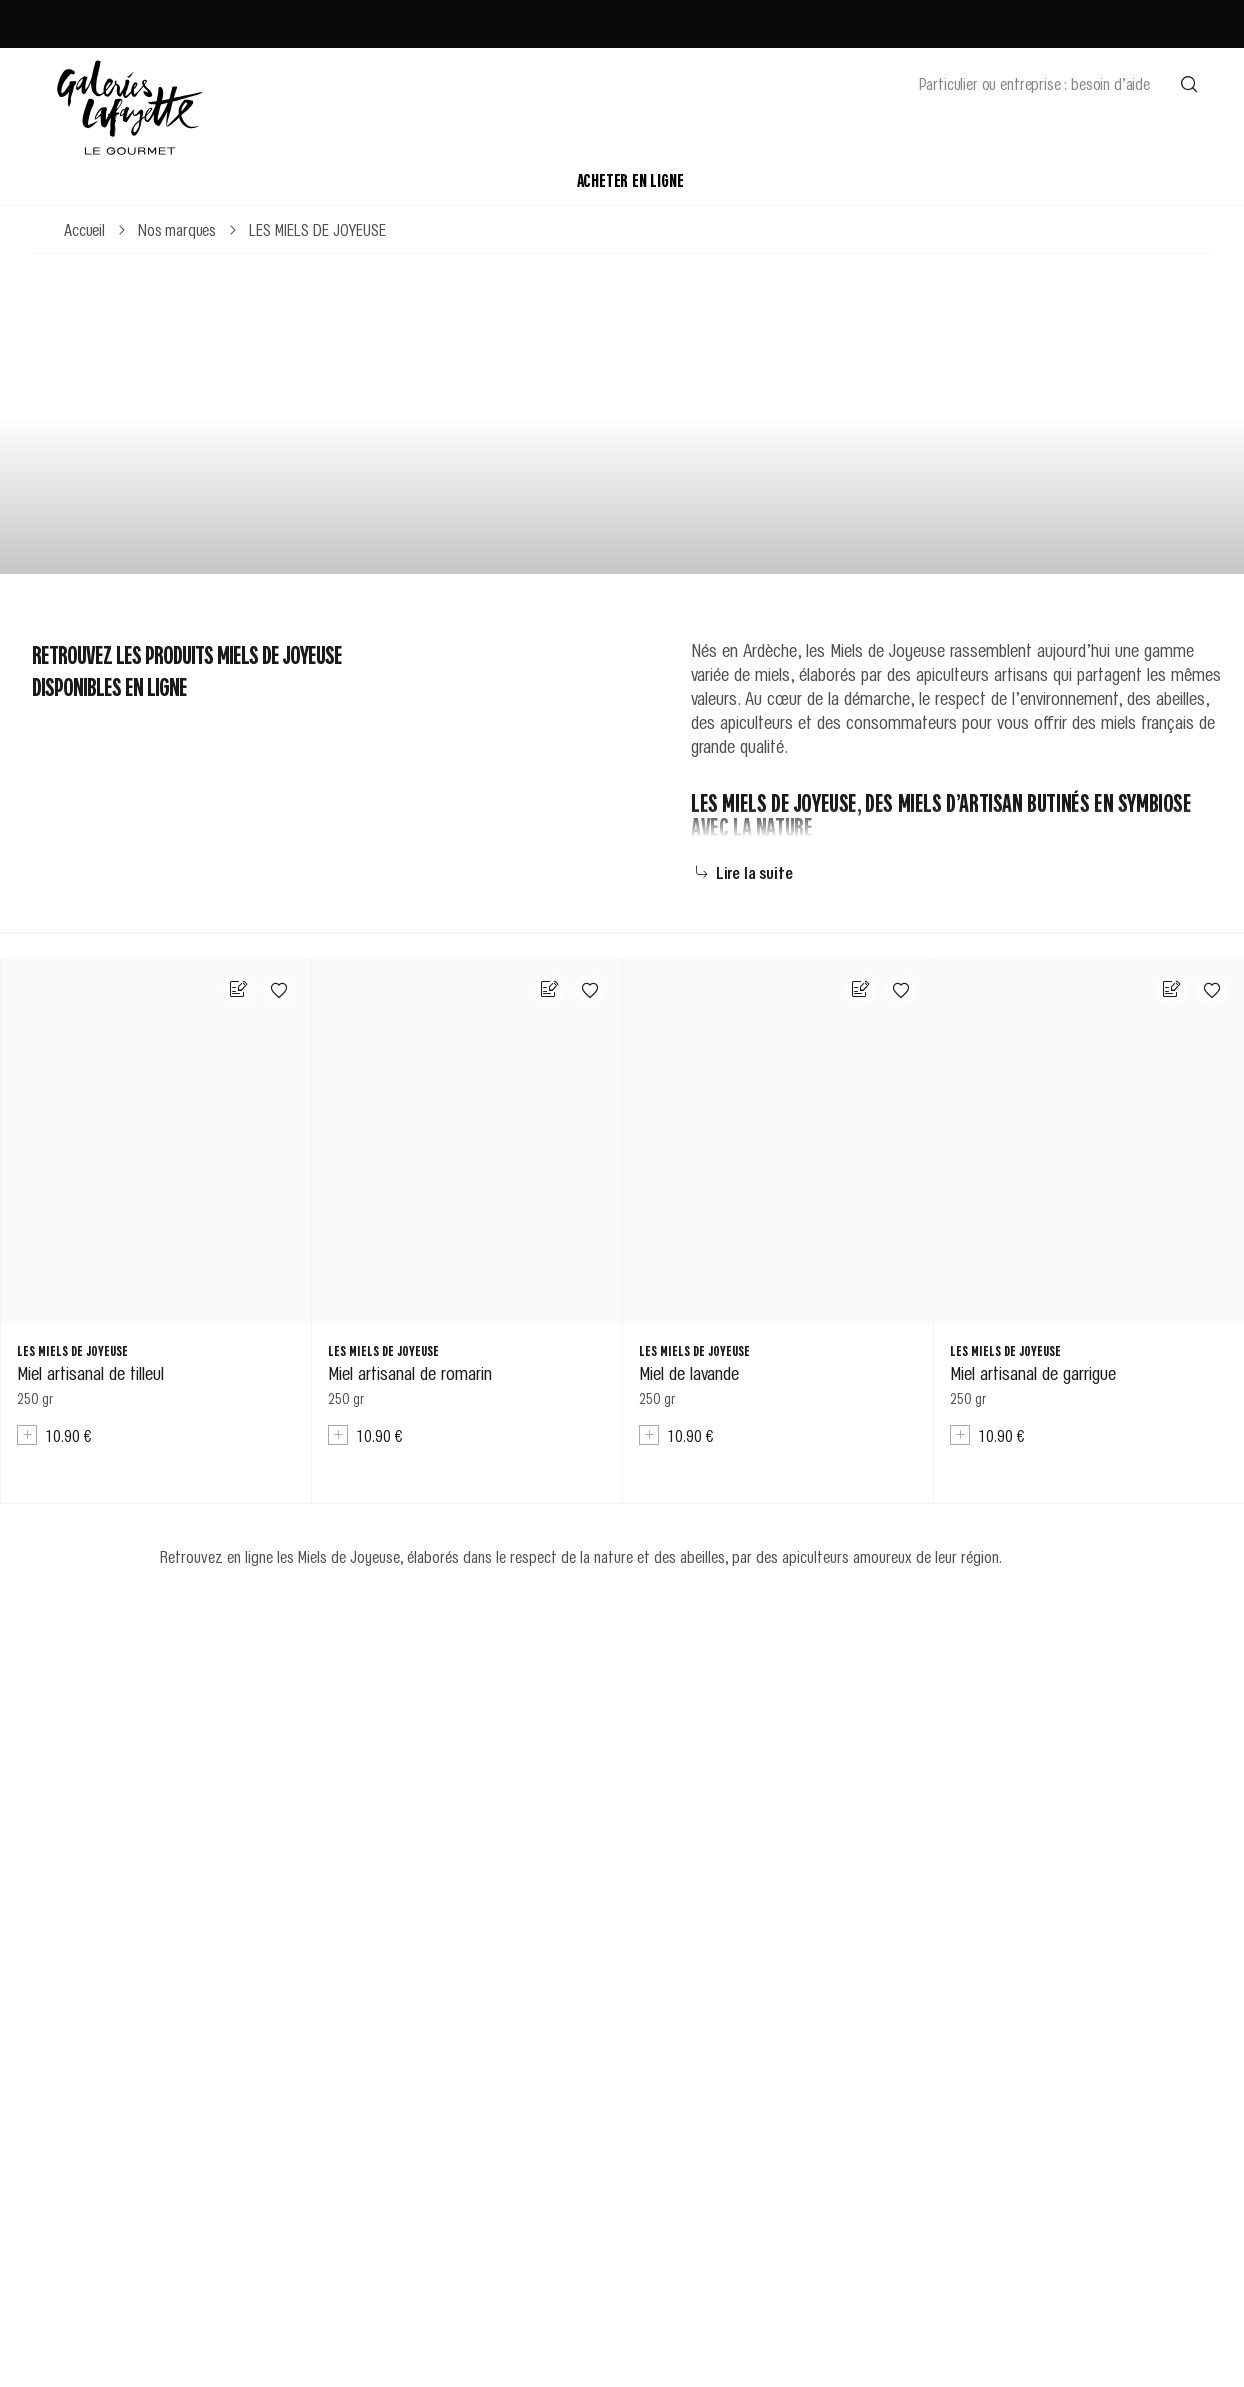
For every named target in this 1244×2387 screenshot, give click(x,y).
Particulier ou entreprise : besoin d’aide (1034, 83)
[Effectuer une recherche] (1189, 83)
